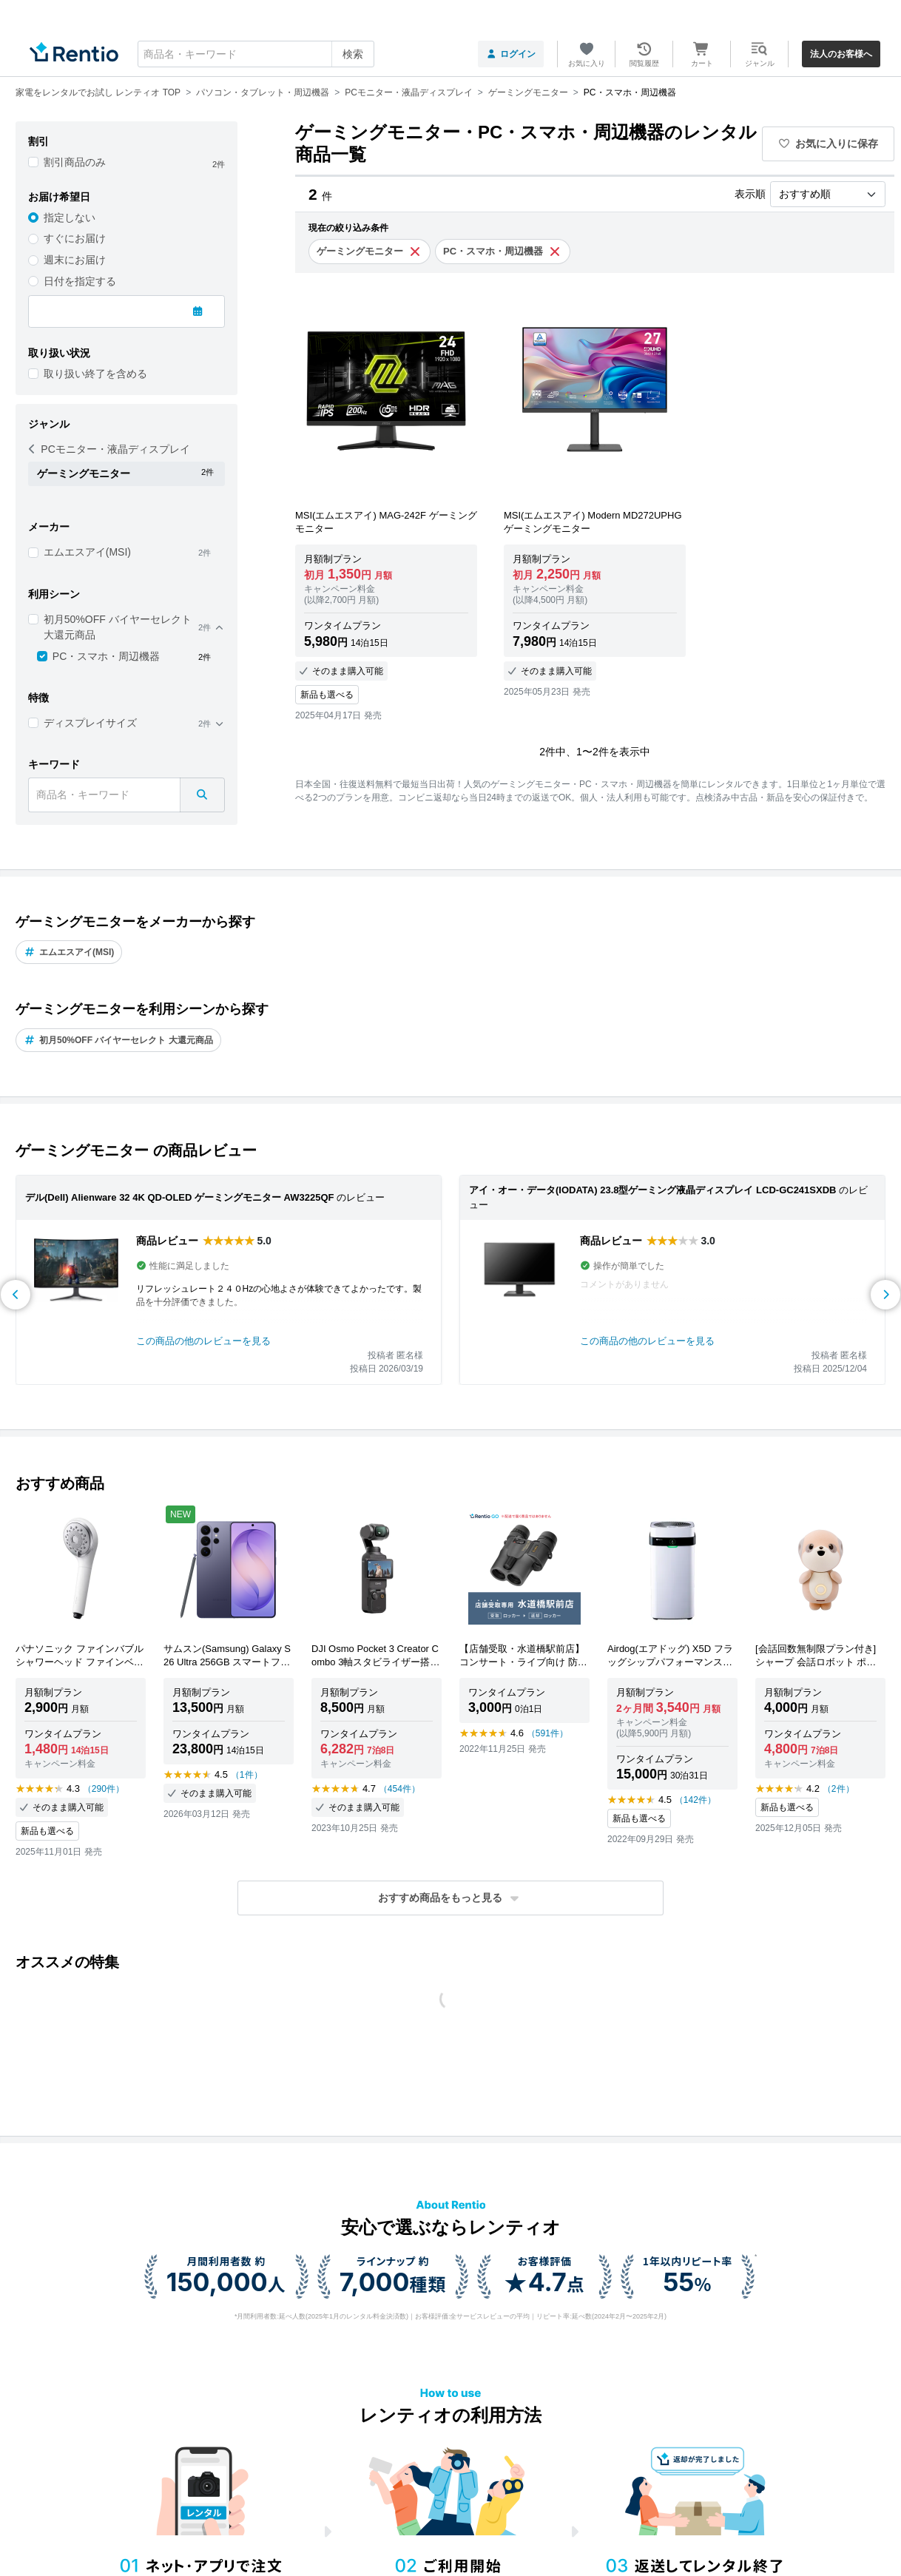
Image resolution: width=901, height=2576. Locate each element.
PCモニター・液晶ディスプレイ (109, 449)
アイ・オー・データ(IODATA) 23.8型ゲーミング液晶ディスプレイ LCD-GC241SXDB (652, 1190)
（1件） (247, 1775)
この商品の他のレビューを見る (203, 1340)
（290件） (103, 1789)
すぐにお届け (75, 238)
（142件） (695, 1800)
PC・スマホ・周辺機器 (106, 656)
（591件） (547, 1733)
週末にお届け (75, 260)
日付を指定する (80, 281)
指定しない (69, 217)
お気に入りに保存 (828, 143)
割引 (38, 141)
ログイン (511, 54)
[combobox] (256, 54)
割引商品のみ (75, 162)
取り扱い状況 (59, 353)
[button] (450, 1898)
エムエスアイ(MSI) (87, 552)
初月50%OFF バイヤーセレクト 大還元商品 (118, 627)
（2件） (838, 1789)
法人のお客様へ (841, 54)
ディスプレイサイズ (90, 723)
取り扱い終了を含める (95, 374)
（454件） (399, 1789)
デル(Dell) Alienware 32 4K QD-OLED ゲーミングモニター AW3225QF (179, 1197)
